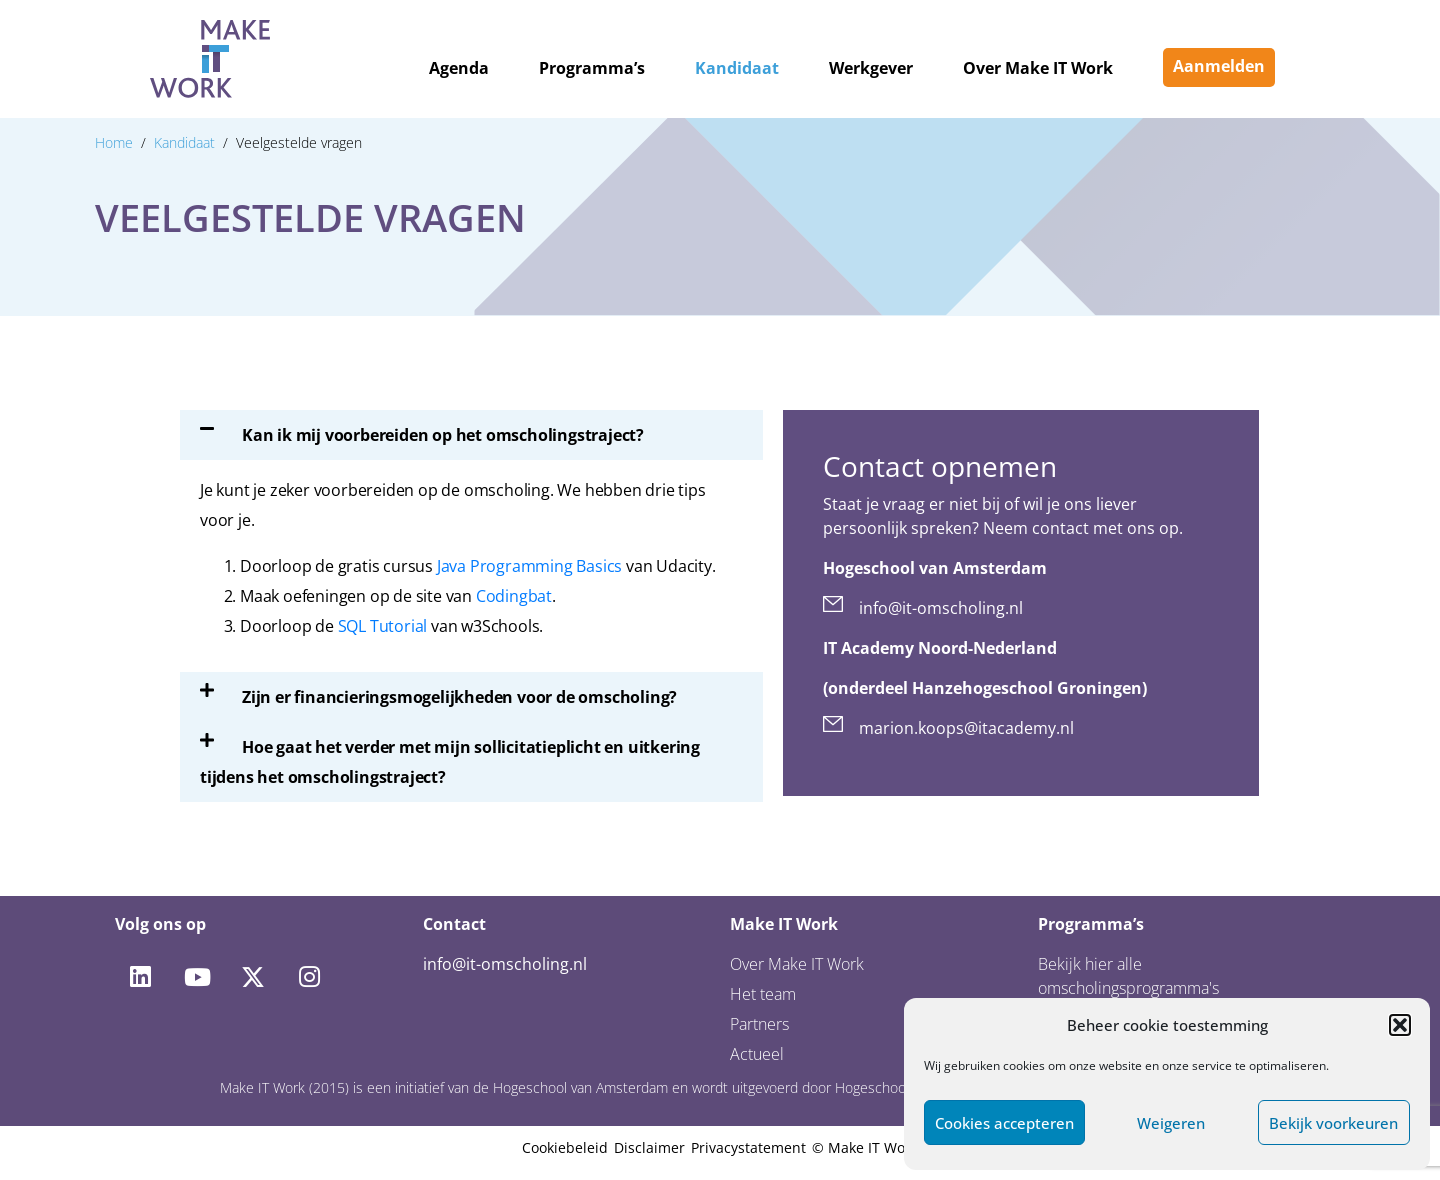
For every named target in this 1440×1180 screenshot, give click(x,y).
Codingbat (514, 596)
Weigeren (1171, 1123)
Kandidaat (737, 68)
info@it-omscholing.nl (941, 608)
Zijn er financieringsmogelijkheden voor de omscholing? (459, 697)
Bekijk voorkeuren (1333, 1123)
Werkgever (871, 68)
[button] (1400, 1025)
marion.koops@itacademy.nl (966, 728)
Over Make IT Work (1038, 68)
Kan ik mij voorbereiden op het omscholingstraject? (443, 435)
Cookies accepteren (1004, 1123)
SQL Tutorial (383, 626)
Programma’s (592, 68)
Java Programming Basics (529, 566)
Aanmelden (1219, 66)
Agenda (459, 68)
